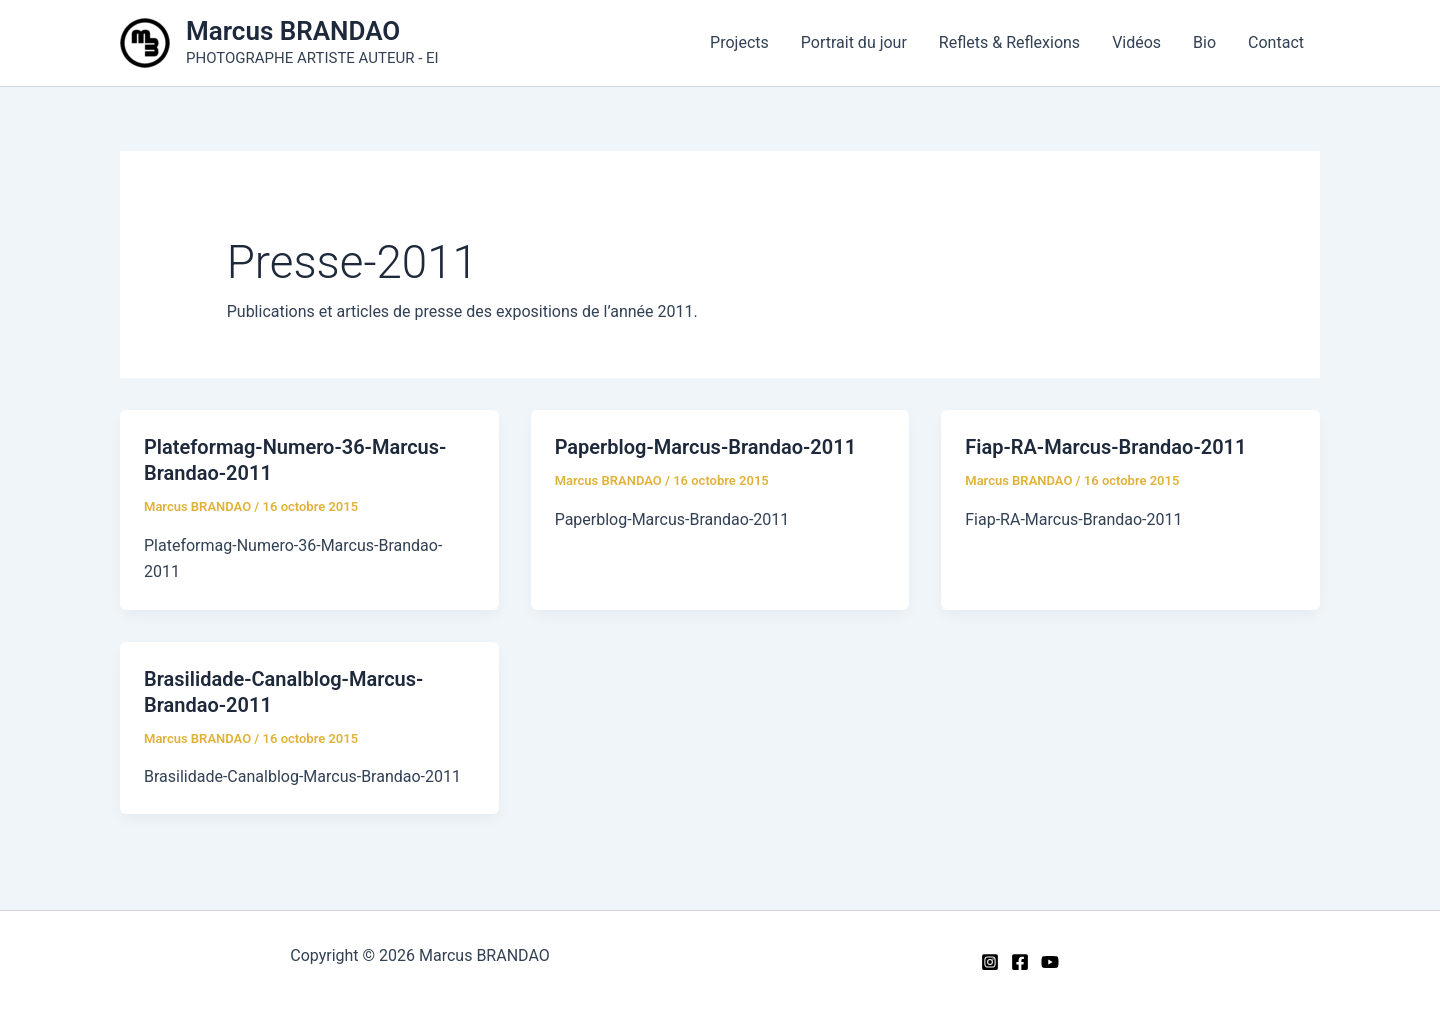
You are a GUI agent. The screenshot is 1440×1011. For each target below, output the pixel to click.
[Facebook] (1020, 962)
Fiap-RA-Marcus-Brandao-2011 (1105, 447)
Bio (1204, 42)
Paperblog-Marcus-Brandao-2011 (705, 447)
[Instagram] (990, 962)
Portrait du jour (854, 42)
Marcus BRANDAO (293, 31)
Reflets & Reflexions (1009, 42)
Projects (739, 42)
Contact (1276, 42)
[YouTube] (1050, 962)
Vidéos (1136, 42)
